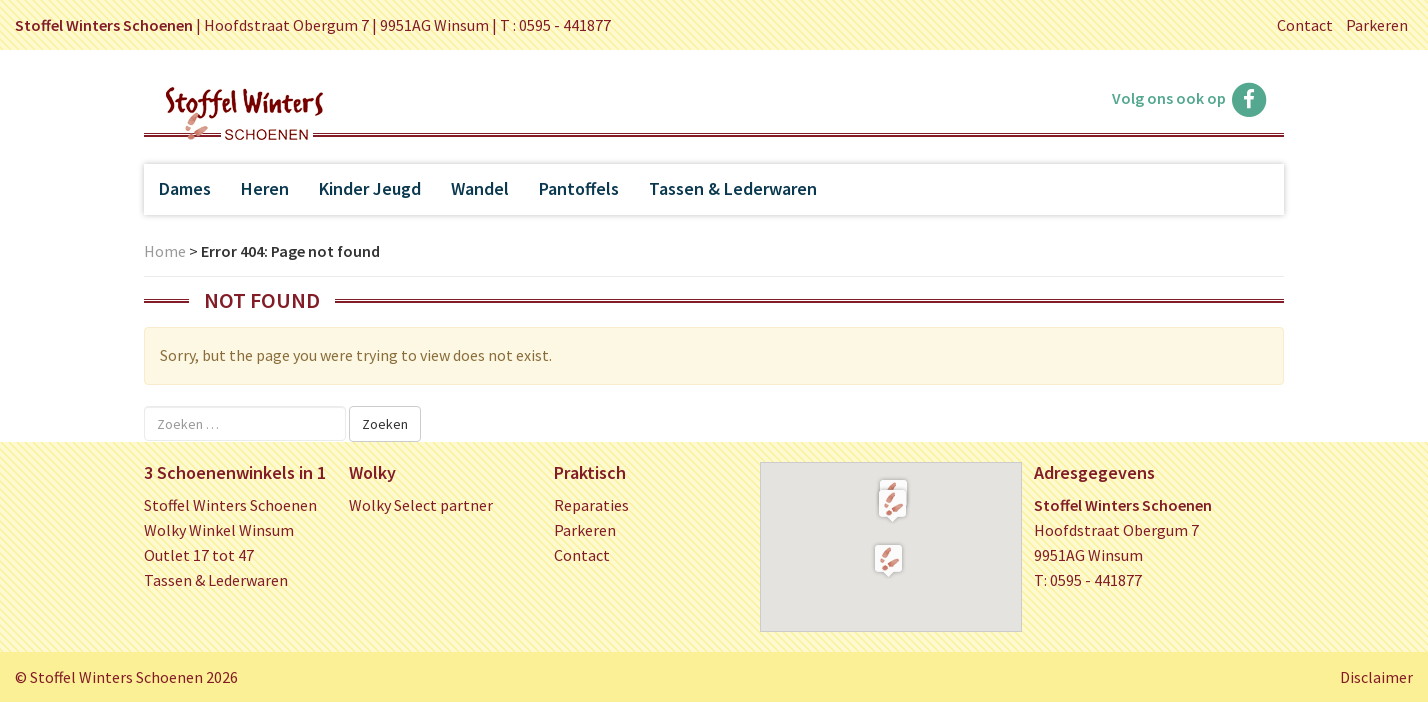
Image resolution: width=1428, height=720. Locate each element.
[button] (892, 505)
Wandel (480, 188)
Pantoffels (579, 188)
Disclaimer (1376, 677)
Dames (185, 188)
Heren (265, 188)
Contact (1305, 25)
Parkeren (1377, 25)
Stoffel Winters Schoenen (230, 505)
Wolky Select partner (421, 505)
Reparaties (591, 505)
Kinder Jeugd (370, 188)
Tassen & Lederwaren (733, 188)
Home (165, 251)
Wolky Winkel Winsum (219, 530)
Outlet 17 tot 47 (199, 555)
